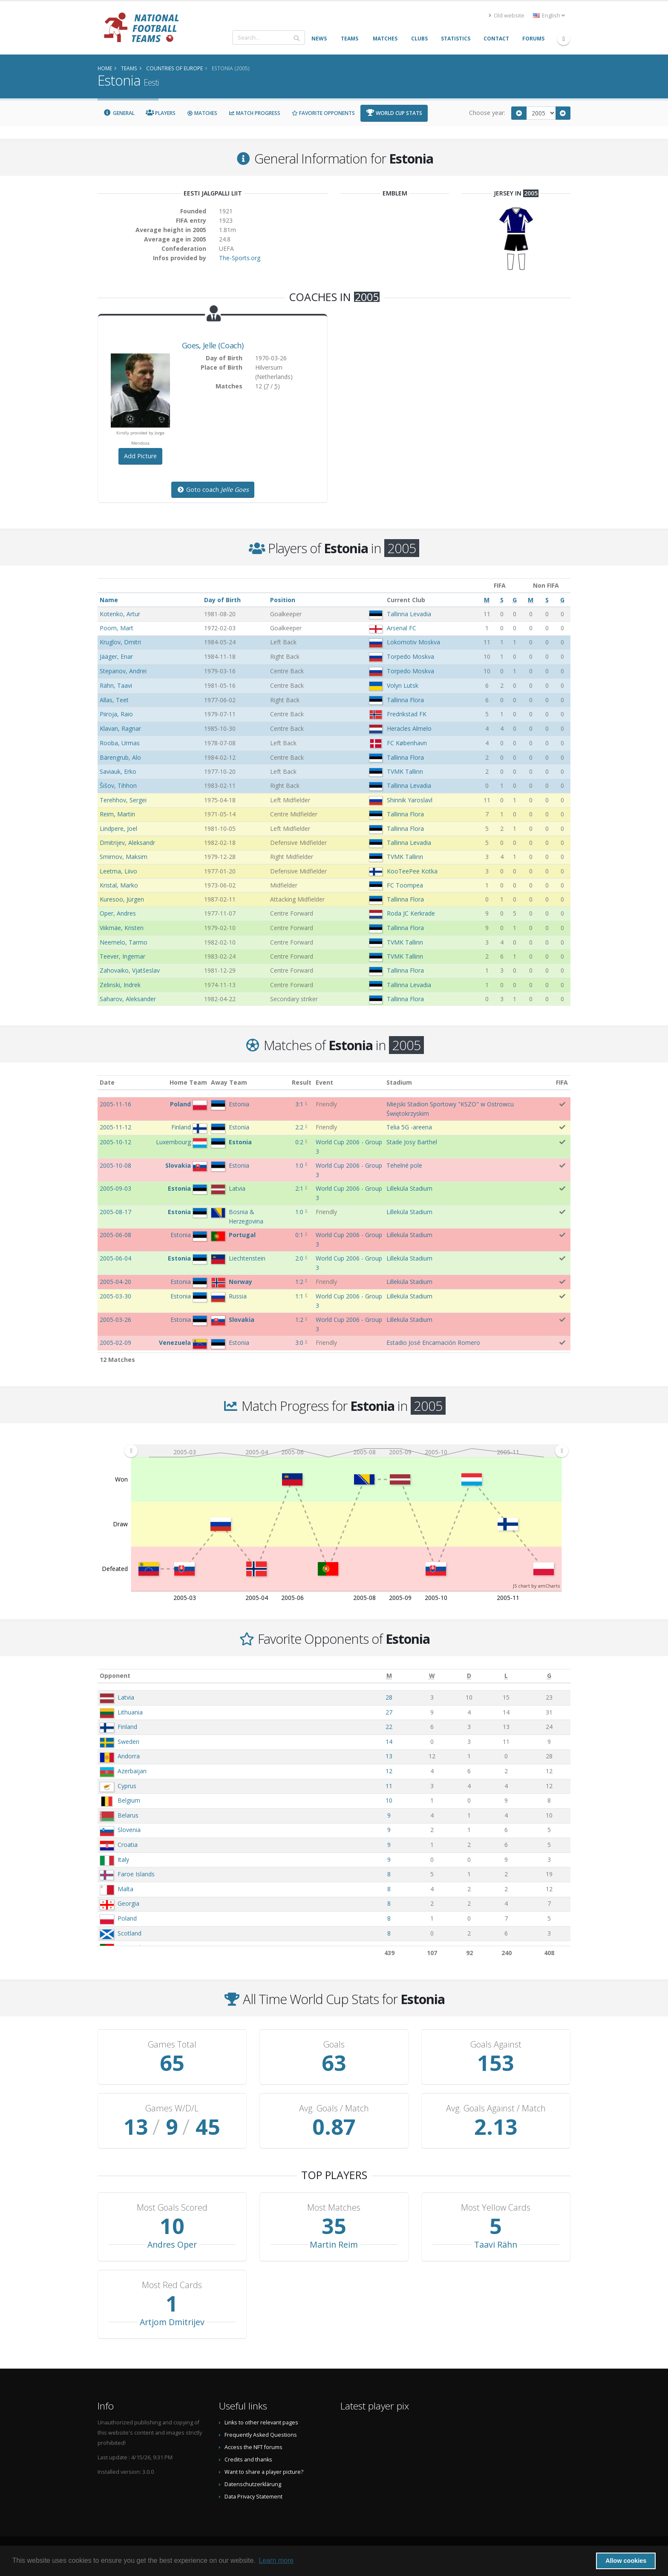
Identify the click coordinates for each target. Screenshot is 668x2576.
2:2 (299, 1127)
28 (389, 1697)
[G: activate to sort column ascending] (549, 1676)
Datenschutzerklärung (253, 2484)
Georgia (128, 1903)
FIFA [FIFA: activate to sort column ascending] (562, 1082)
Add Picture (140, 456)
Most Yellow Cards (495, 2207)
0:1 (299, 1235)
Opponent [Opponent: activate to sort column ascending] (115, 1675)
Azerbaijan (132, 1771)
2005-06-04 (115, 1258)
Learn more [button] (276, 2560)
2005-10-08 (115, 1165)
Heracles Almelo (409, 728)
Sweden (128, 1741)
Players (161, 113)
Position (282, 600)
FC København (407, 743)
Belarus (128, 1815)
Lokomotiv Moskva (413, 642)
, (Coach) (212, 345)
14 (389, 1741)
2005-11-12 (115, 1127)
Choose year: (487, 113)
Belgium (129, 1800)
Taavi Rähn (495, 2244)
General (119, 113)
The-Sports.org (239, 258)
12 (389, 1771)
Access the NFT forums (253, 2447)
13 (389, 1756)
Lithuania (130, 1712)
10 (389, 1800)
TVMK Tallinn (405, 771)
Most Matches (333, 2207)
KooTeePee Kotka (412, 871)
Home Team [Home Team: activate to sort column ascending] (188, 1082)
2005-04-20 (115, 1282)
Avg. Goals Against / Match (496, 2108)
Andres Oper (172, 2244)
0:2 (299, 1142)
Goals (334, 2044)
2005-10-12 (115, 1142)
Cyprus (127, 1786)
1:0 (299, 1165)
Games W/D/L (172, 2108)
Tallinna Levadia (409, 614)
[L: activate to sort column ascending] (506, 1676)
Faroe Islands (136, 1874)
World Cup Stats (394, 113)
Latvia (126, 1697)
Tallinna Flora (405, 700)
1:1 (299, 1296)
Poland (127, 1918)
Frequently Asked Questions (261, 2434)
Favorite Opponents (323, 113)
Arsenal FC (401, 628)
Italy (123, 1859)
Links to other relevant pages (261, 2422)
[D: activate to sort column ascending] (469, 1676)
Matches (202, 113)
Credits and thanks (248, 2459)
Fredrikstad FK (406, 714)
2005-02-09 (115, 1342)
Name (109, 600)
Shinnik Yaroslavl (409, 800)
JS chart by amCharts (536, 1585)
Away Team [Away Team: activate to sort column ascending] (229, 1082)
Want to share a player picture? (264, 2471)
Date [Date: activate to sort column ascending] (107, 1082)
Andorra (129, 1756)
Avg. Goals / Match (334, 2108)
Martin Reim (334, 2244)
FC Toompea (405, 885)
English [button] (549, 15)
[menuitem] (346, 1451)
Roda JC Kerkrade (411, 913)
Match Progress (254, 113)
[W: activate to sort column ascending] (432, 1676)
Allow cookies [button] (625, 2560)
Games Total (172, 2044)
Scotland (129, 1933)
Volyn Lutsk (402, 685)
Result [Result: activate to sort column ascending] (301, 1082)
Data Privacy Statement (253, 2496)
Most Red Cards (172, 2285)
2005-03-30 (115, 1296)
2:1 (299, 1188)
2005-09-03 (115, 1188)
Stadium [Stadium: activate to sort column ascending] (399, 1082)
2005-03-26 (115, 1319)
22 (389, 1727)
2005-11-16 (115, 1104)
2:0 (299, 1258)
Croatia (128, 1845)
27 (389, 1712)
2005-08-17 (115, 1212)
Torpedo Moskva (410, 656)
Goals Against (495, 2044)
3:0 (299, 1342)
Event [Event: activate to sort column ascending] (324, 1082)
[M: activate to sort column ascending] (389, 1676)
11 (389, 1786)
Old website (506, 15)
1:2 (299, 1282)
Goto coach (213, 489)
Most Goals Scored (172, 2207)
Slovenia (129, 1830)
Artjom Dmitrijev (172, 2322)
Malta (125, 1889)
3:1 (299, 1104)
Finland (127, 1727)
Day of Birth (222, 600)
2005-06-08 (115, 1235)
